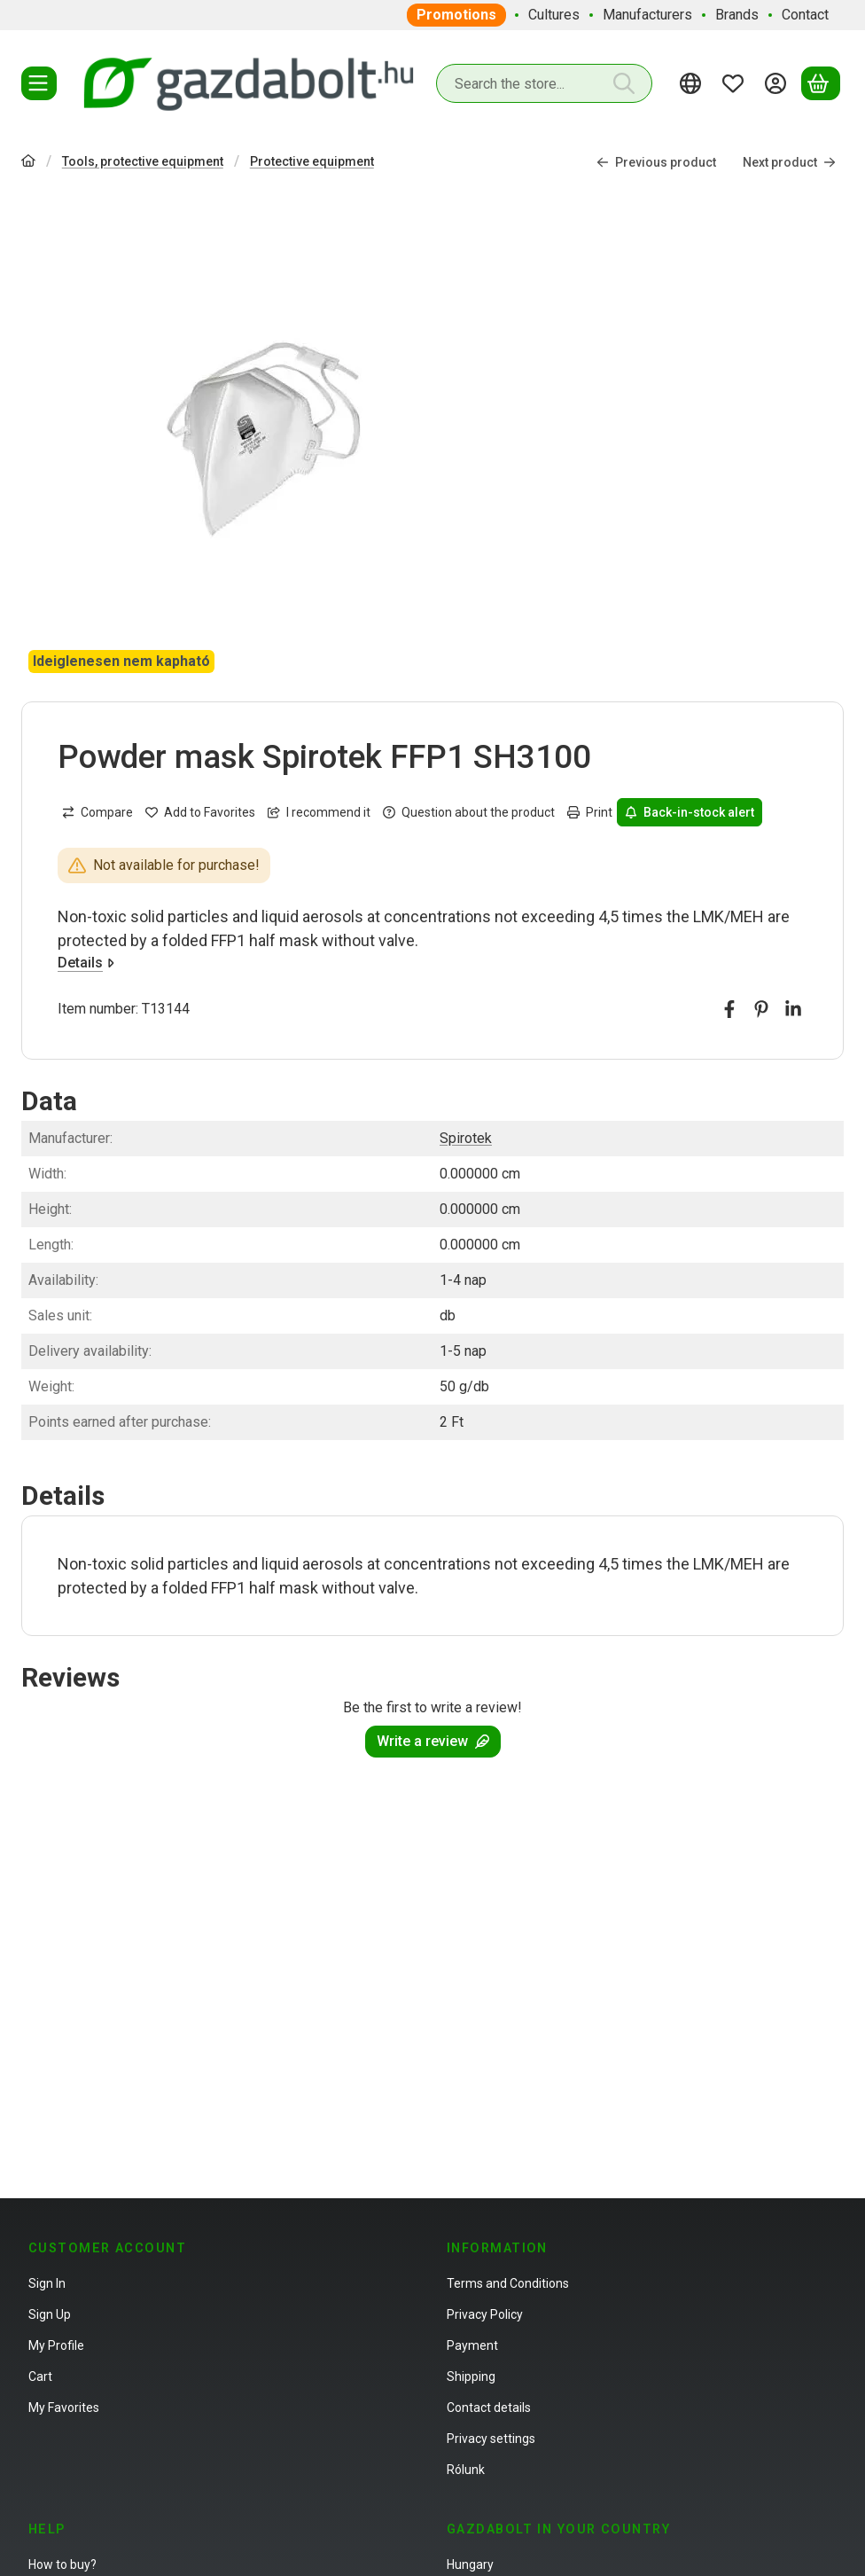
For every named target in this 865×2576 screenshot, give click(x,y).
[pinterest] (761, 1009)
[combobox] (544, 83)
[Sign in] (778, 83)
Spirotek (466, 1138)
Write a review (433, 1741)
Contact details (489, 2407)
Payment (472, 2345)
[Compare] (97, 812)
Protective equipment (312, 161)
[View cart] (820, 83)
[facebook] (729, 1009)
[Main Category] (28, 162)
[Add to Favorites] (200, 812)
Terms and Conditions (508, 2283)
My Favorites (63, 2407)
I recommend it (319, 812)
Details (86, 962)
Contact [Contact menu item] (805, 14)
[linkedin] (793, 1009)
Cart (40, 2376)
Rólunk (466, 2469)
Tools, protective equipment (142, 161)
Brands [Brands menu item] (737, 14)
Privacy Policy (485, 2314)
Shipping (471, 2376)
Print (589, 812)
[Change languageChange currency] (693, 83)
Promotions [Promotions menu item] (456, 14)
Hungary (470, 2564)
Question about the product (469, 812)
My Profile (56, 2345)
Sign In (47, 2283)
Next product (789, 161)
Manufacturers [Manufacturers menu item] (647, 14)
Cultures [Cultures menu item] (554, 14)
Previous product (656, 161)
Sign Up (49, 2314)
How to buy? (62, 2564)
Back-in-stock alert (689, 812)
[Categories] (39, 83)
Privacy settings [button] (491, 2438)
